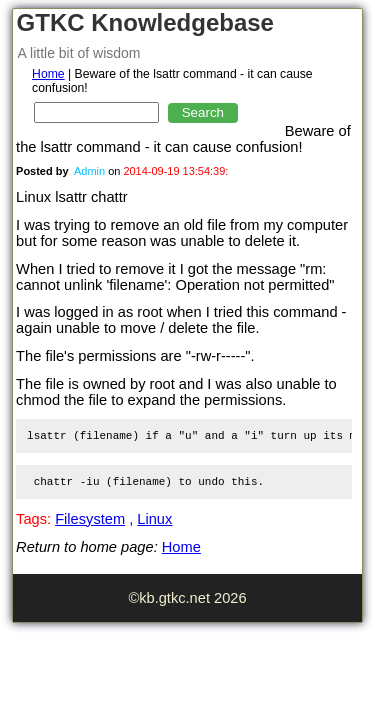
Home (48, 74)
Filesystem (90, 519)
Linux (154, 519)
